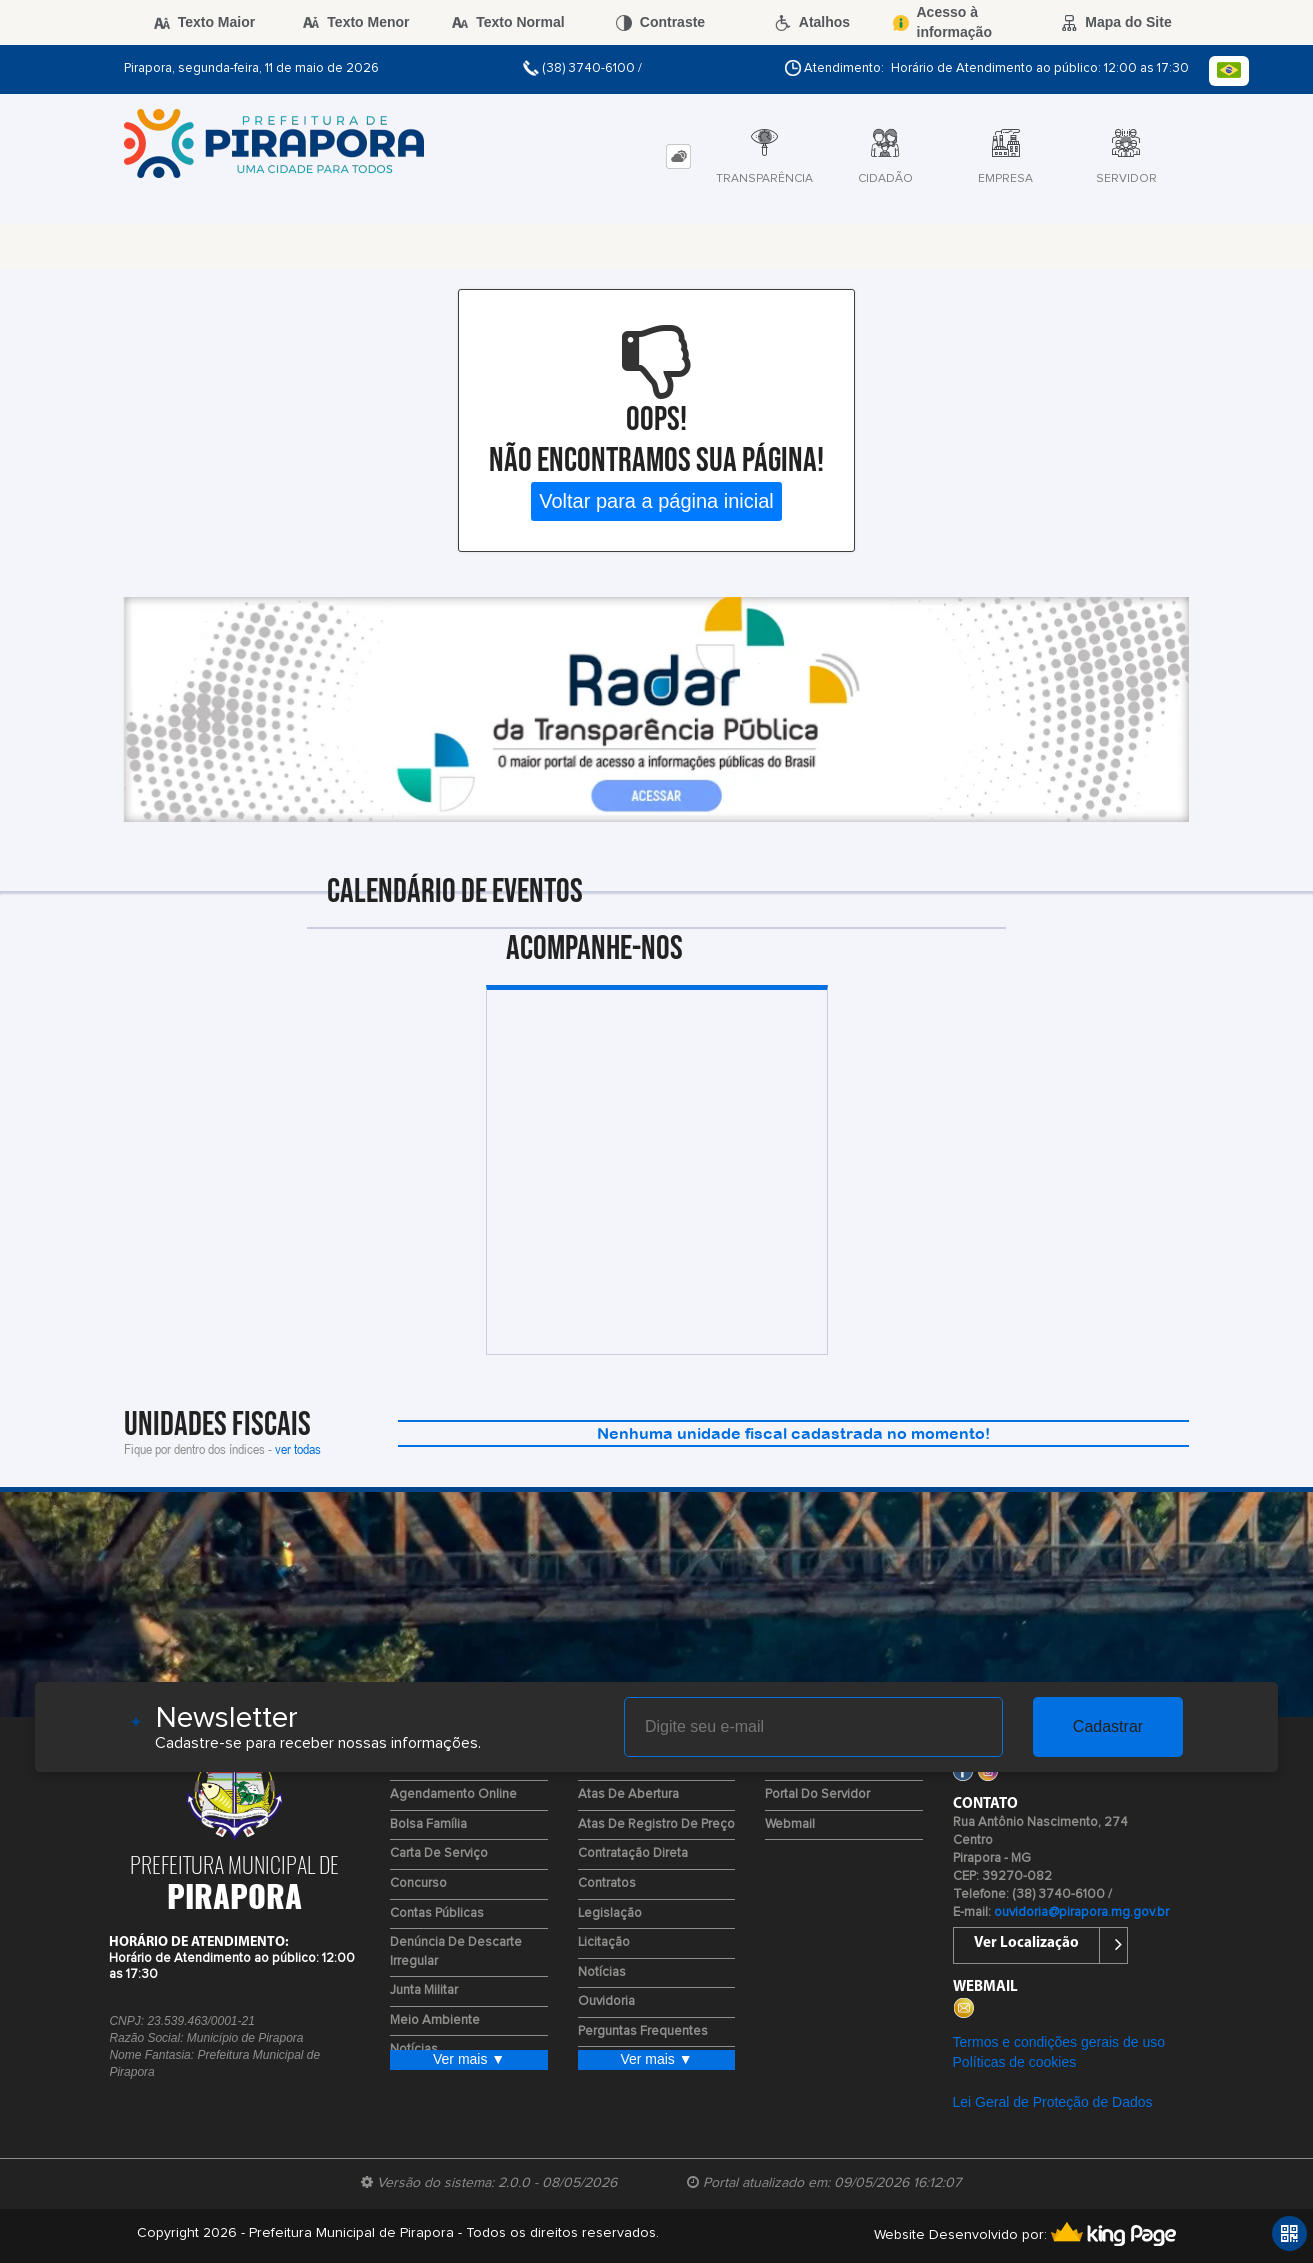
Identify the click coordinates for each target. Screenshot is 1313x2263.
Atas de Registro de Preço (656, 1824)
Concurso (418, 1883)
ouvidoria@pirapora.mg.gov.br (1081, 1912)
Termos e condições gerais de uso (1059, 2042)
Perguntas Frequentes (643, 2031)
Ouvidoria (606, 2001)
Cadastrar (1108, 1726)
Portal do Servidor (817, 1794)
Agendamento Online (453, 1794)
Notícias (602, 1972)
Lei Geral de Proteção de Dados (1053, 2102)
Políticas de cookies (1015, 2062)
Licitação (604, 1942)
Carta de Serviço (439, 1853)
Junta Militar (424, 1990)
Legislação (610, 1913)
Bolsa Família (428, 1824)
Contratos (607, 1883)
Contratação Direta (633, 1853)
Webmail (790, 1824)
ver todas (298, 1448)
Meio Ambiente (435, 2020)
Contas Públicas (437, 1913)
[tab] (678, 156)
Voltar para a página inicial (656, 501)
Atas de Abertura (628, 1794)
